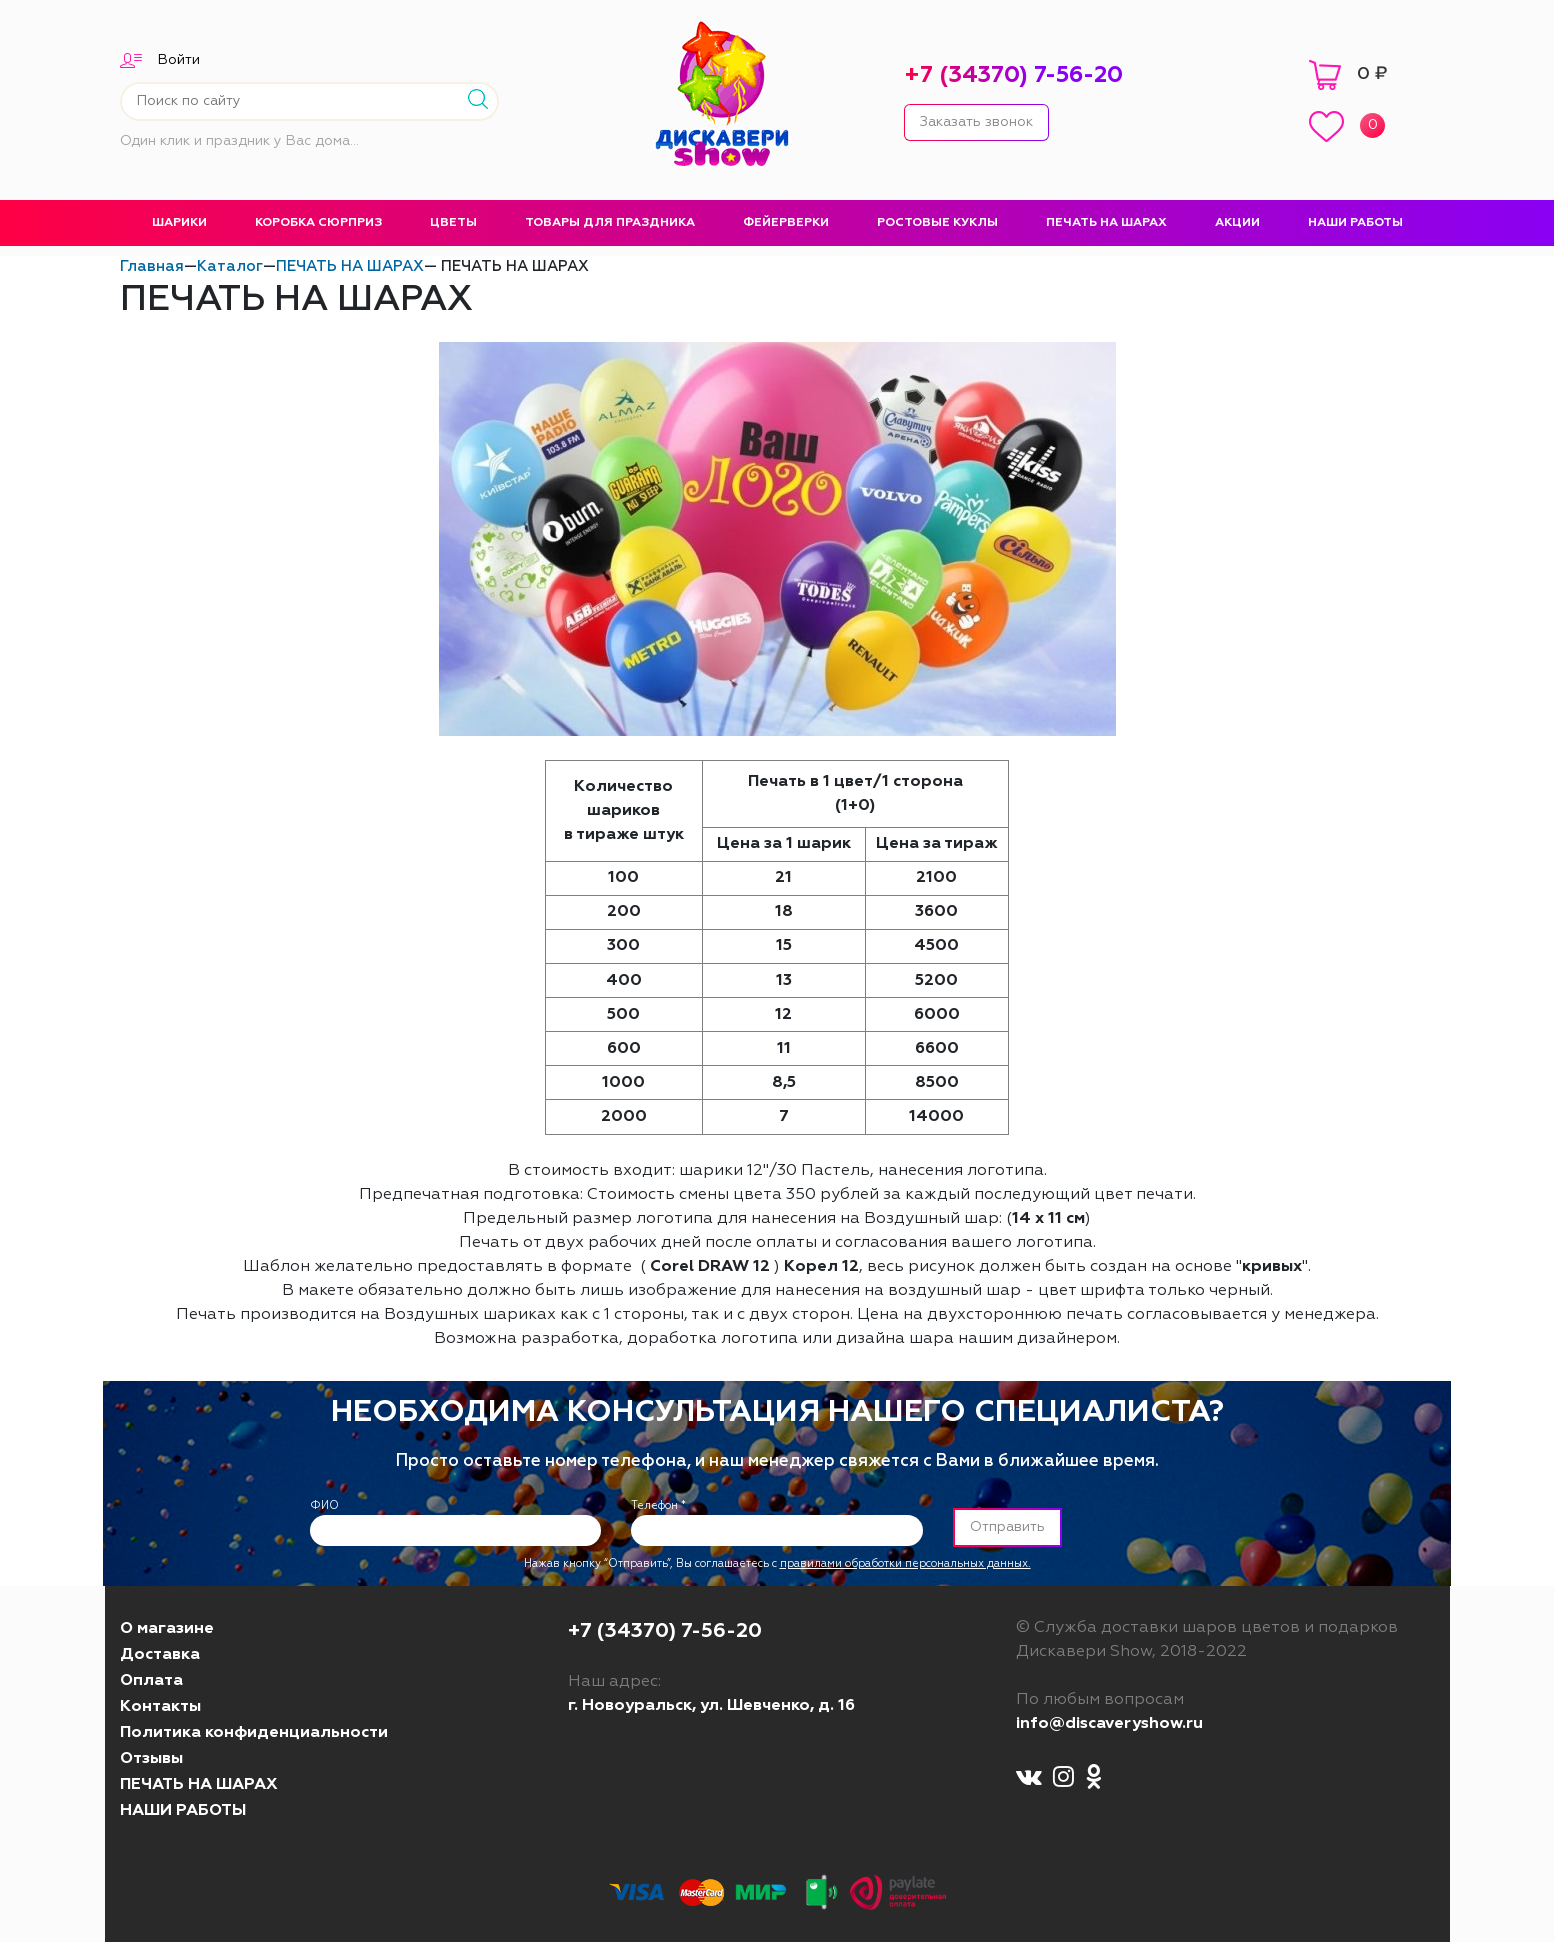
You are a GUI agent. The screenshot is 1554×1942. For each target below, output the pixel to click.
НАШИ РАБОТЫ (1355, 223)
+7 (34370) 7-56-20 (1013, 75)
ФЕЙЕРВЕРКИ (786, 223)
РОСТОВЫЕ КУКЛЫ (937, 223)
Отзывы (151, 1759)
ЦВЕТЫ (453, 223)
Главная (152, 266)
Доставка (160, 1655)
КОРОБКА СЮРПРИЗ (318, 223)
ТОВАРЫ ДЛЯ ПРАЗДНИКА (610, 223)
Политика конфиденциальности (254, 1733)
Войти (179, 60)
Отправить (1007, 1527)
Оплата (151, 1681)
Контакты (160, 1707)
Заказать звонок (976, 122)
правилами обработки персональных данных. (905, 1563)
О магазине (167, 1629)
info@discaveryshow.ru (1109, 1724)
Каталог (230, 266)
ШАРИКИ (179, 223)
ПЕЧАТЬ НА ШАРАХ (1106, 223)
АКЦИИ (1237, 223)
